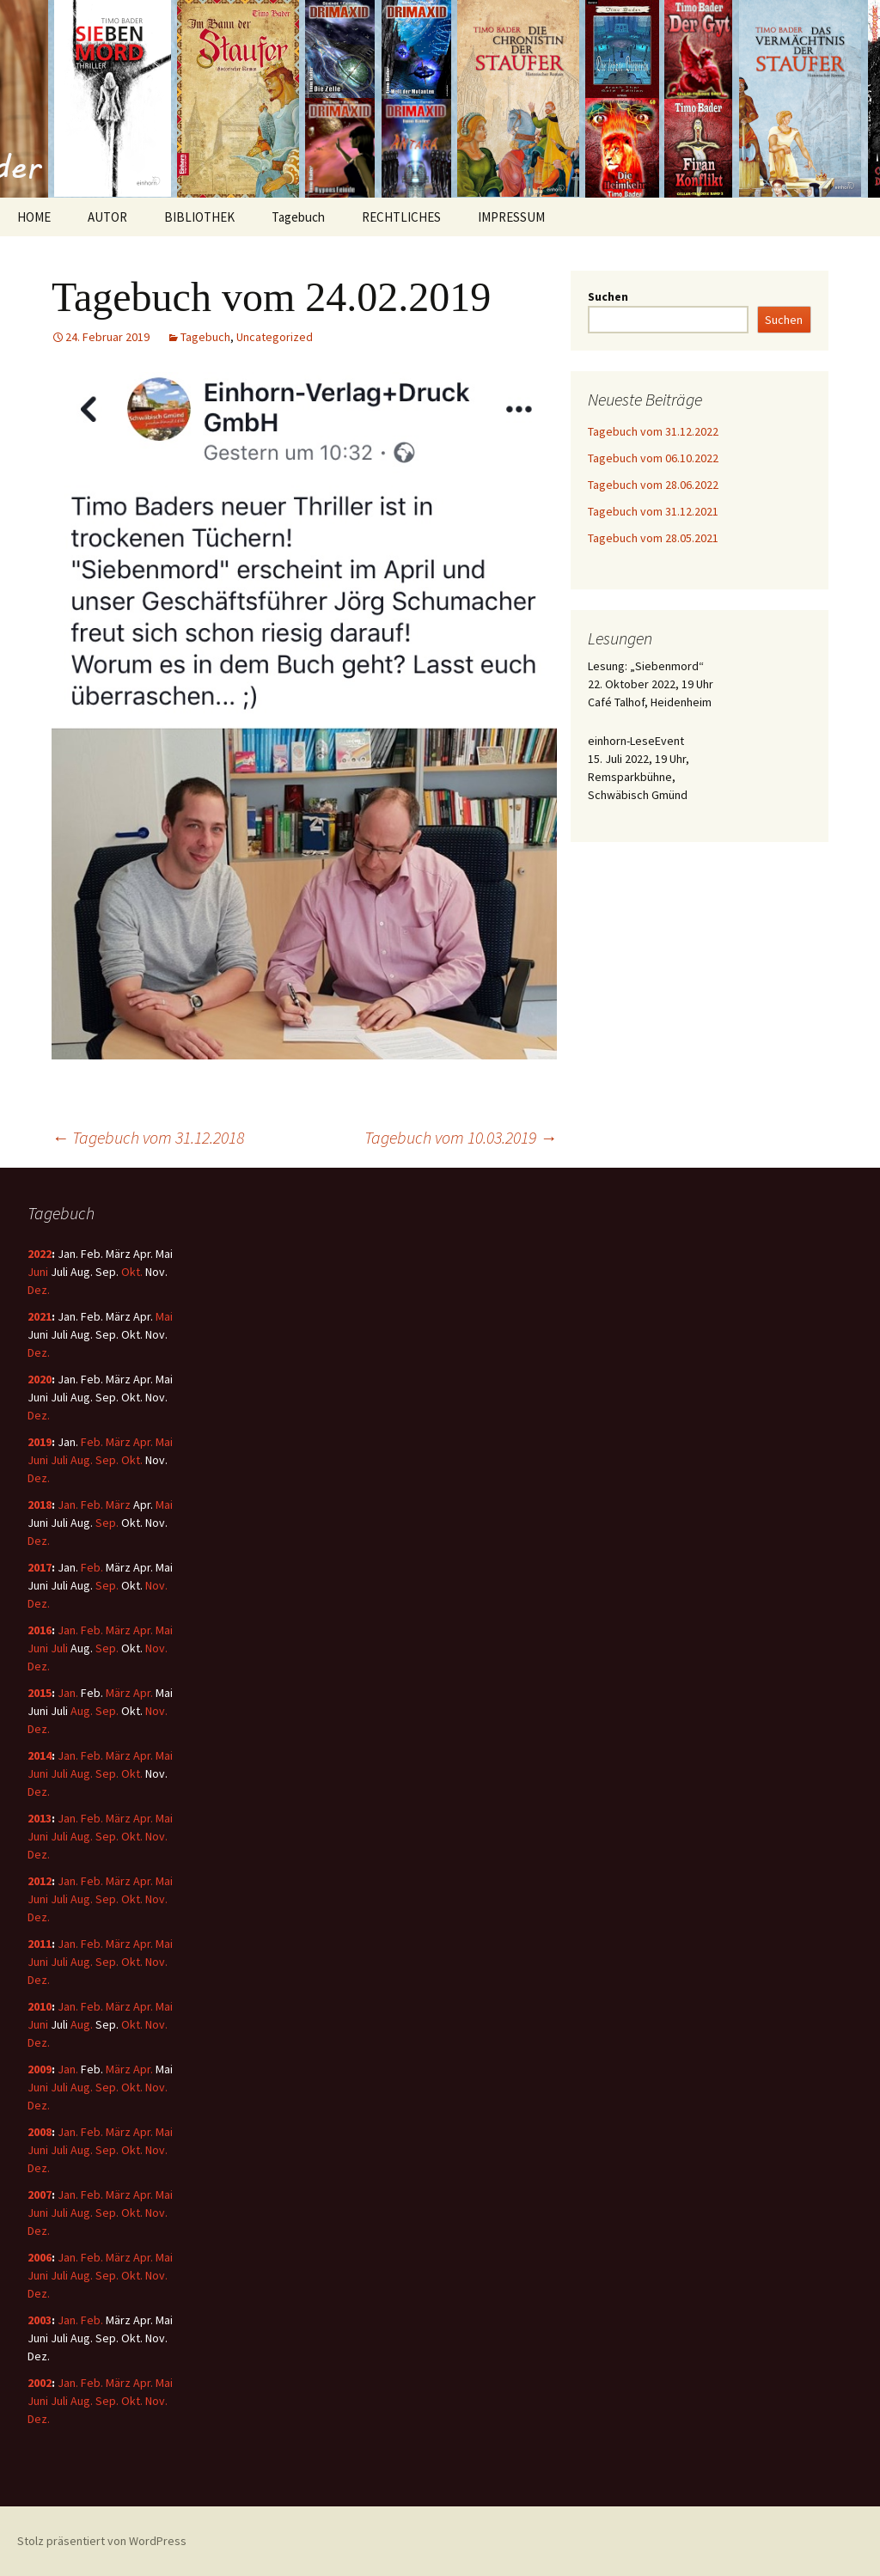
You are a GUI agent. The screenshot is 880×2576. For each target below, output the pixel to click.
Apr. (143, 1442)
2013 (40, 1818)
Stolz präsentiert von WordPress (101, 2541)
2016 (40, 1630)
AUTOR (107, 217)
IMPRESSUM (511, 217)
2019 (40, 1442)
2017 (40, 1567)
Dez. (39, 1289)
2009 (40, 2069)
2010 (40, 2006)
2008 (40, 2132)
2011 (40, 1943)
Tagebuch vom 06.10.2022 (653, 458)
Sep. (107, 1460)
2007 (40, 2194)
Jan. (68, 1504)
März (118, 1442)
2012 (40, 1881)
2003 (40, 2320)
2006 (40, 2257)
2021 (40, 1316)
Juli (59, 1460)
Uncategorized (274, 337)
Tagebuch (298, 217)
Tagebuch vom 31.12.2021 (653, 511)
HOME (34, 217)
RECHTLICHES (401, 217)
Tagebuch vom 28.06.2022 (653, 484)
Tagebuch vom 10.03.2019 (460, 1137)
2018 (40, 1504)
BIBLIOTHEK (199, 217)
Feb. (92, 1442)
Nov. (156, 1585)
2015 (40, 1692)
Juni (38, 1271)
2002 (40, 2382)
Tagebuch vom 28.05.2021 (653, 538)
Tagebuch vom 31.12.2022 (653, 431)
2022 (40, 1253)
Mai (164, 1316)
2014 (40, 1755)
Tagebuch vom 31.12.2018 (148, 1137)
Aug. (81, 1460)
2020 (40, 1379)
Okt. (132, 1271)
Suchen (608, 296)
